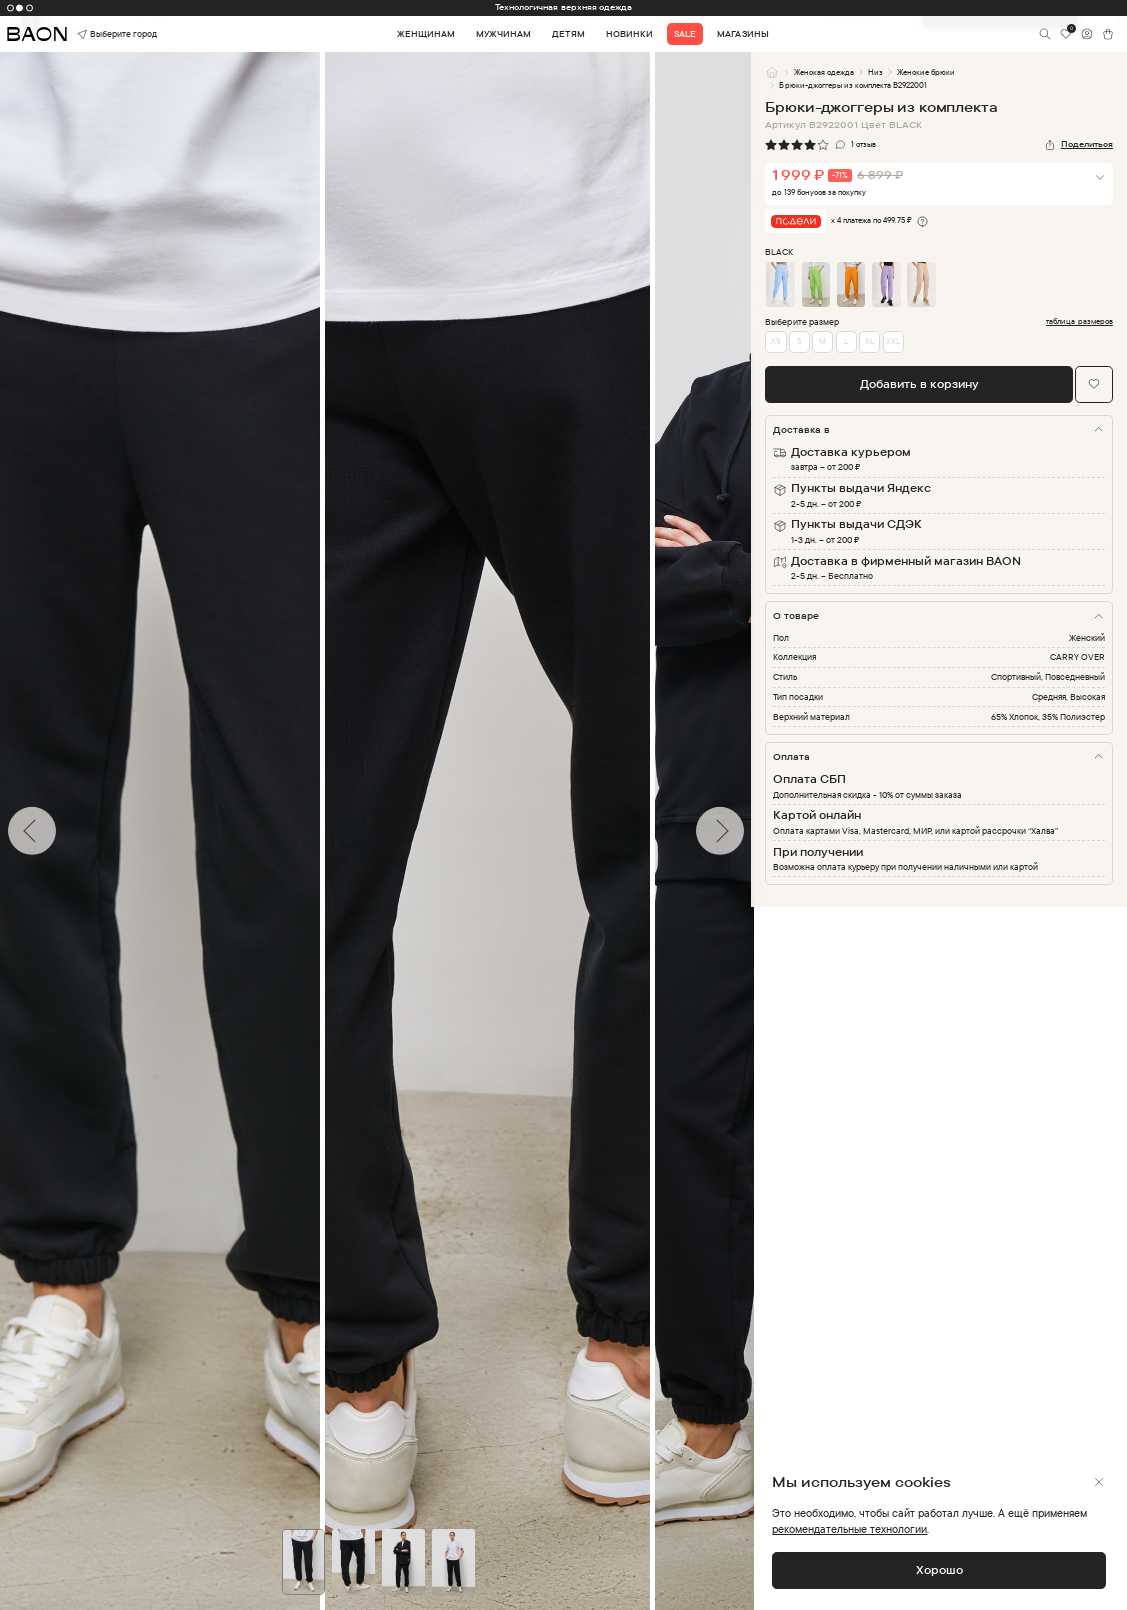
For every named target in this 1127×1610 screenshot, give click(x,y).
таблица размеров (1079, 321)
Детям (568, 34)
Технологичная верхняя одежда (563, 7)
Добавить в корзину (919, 384)
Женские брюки (926, 72)
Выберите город (99, 34)
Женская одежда (824, 72)
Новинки (629, 34)
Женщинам (426, 34)
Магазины (742, 34)
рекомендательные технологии (849, 1529)
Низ (875, 72)
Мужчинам (503, 34)
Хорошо (939, 1570)
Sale (685, 34)
